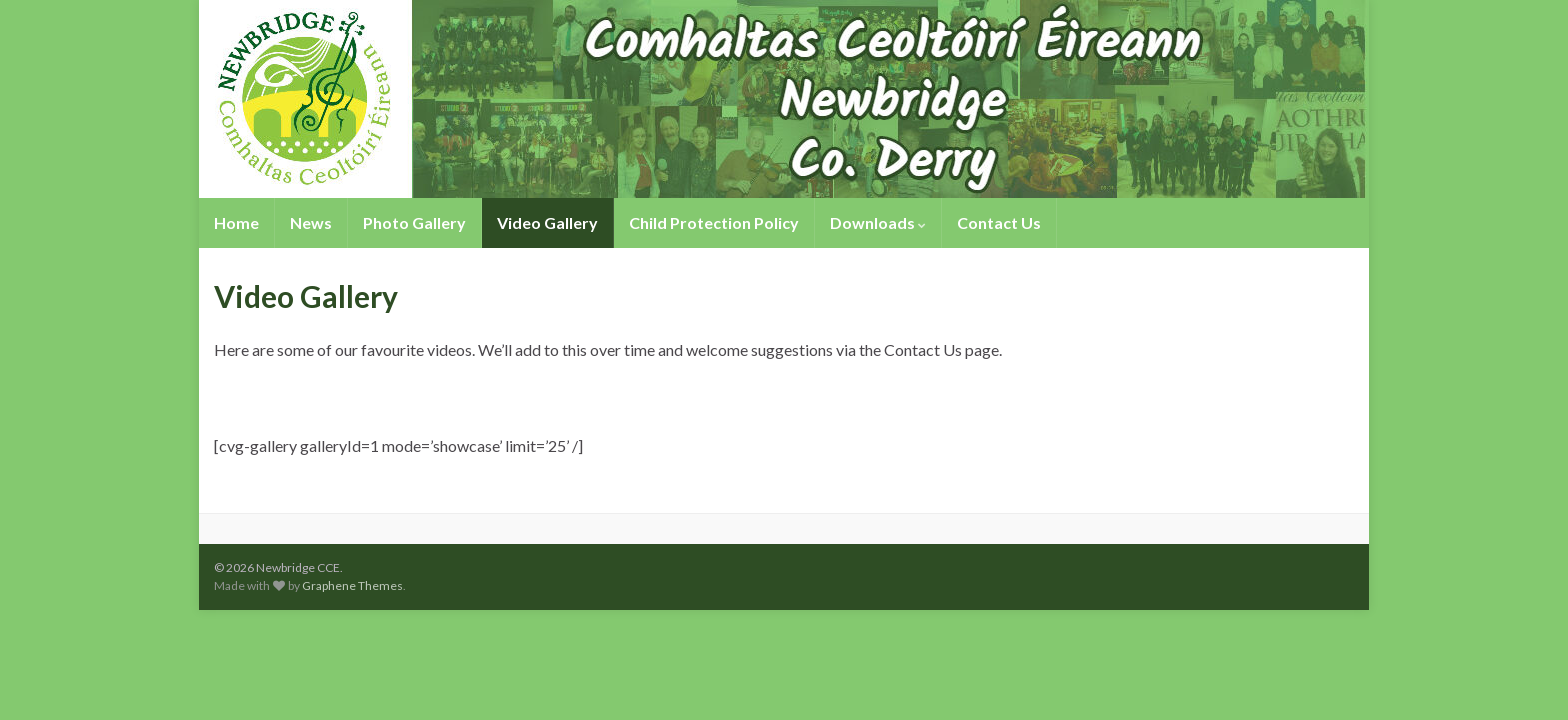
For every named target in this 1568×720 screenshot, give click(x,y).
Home (236, 222)
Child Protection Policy (714, 222)
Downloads (878, 222)
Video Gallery (547, 222)
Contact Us (999, 222)
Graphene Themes (352, 585)
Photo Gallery (414, 222)
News (311, 222)
